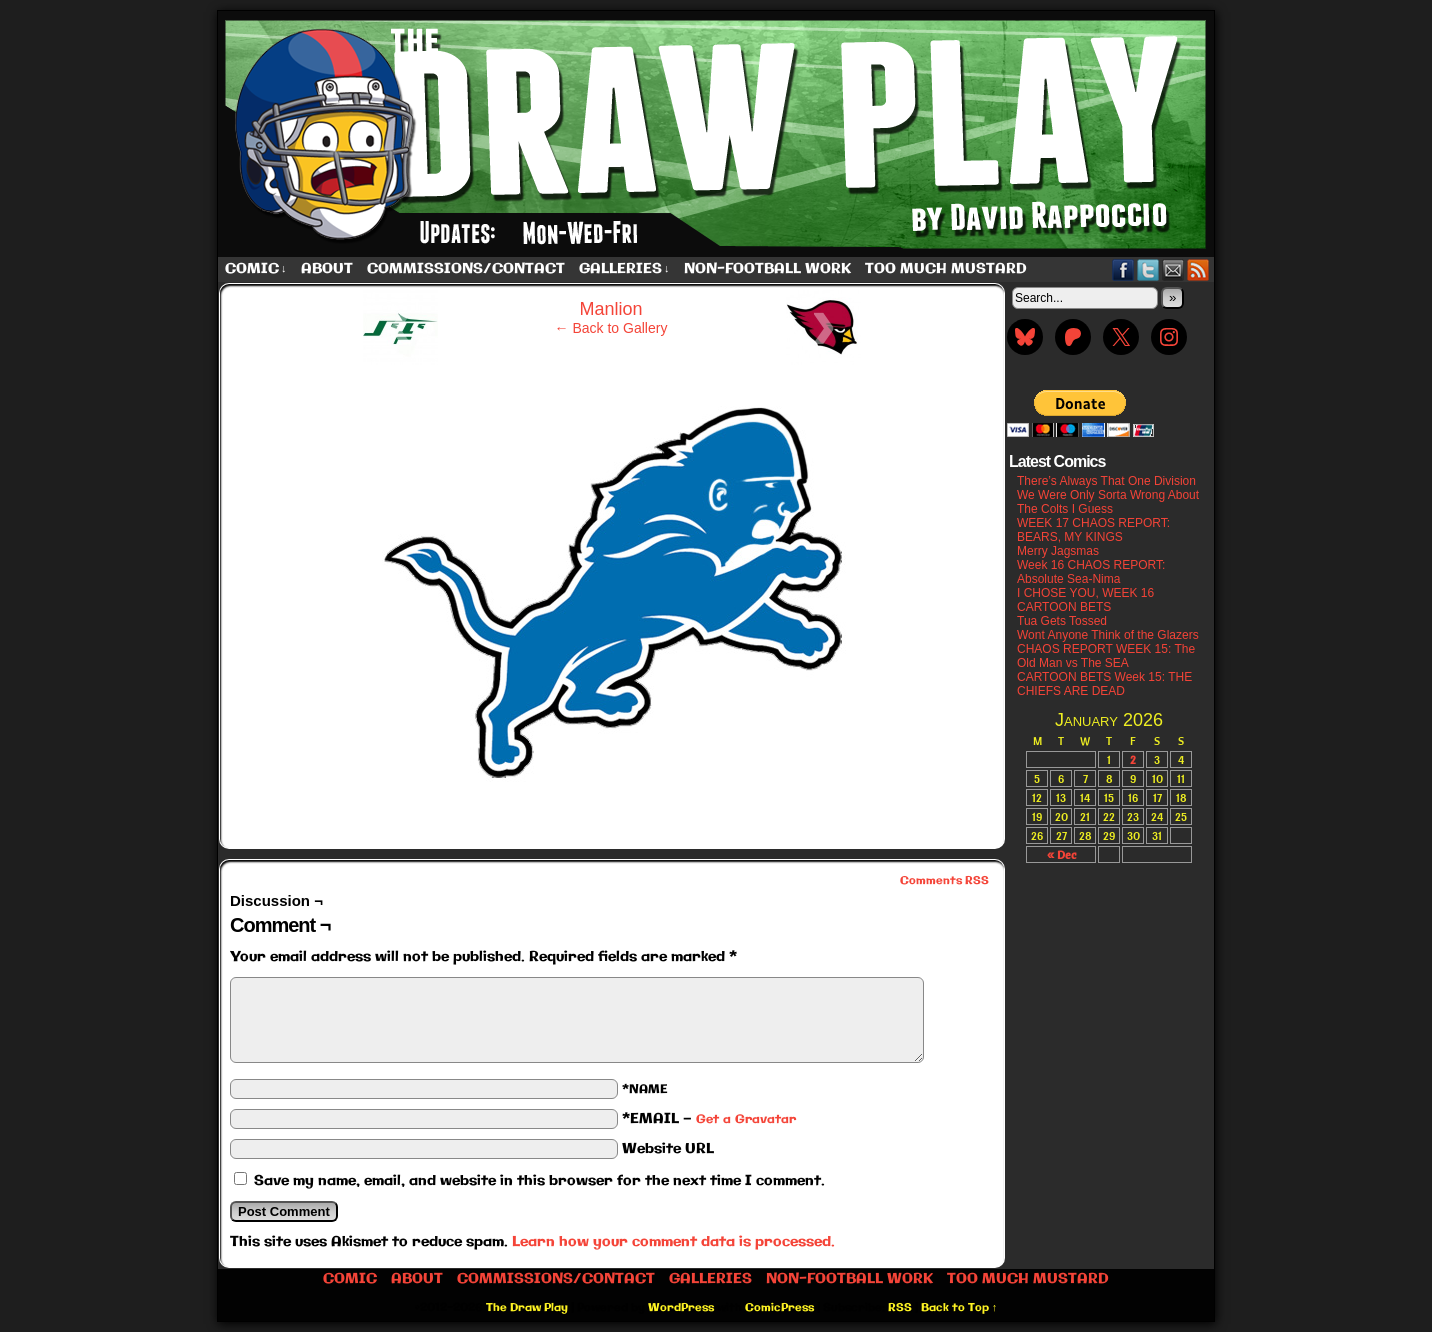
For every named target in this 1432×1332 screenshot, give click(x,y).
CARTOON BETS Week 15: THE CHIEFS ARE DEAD (1104, 684)
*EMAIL (709, 1119)
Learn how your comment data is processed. (673, 1242)
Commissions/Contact (466, 269)
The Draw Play (718, 134)
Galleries (624, 269)
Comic (256, 269)
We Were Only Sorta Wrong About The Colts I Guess (1108, 502)
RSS (1198, 269)
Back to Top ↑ (959, 1308)
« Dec (1061, 854)
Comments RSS (944, 881)
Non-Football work (767, 269)
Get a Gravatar (746, 1119)
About (327, 269)
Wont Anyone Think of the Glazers (1108, 635)
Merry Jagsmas (1058, 551)
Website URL (668, 1149)
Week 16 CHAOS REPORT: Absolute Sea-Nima (1091, 572)
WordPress (681, 1308)
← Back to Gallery (611, 328)
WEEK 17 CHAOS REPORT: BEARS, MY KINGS (1093, 530)
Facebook (1123, 269)
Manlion (610, 309)
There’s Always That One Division (1106, 481)
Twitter (1148, 269)
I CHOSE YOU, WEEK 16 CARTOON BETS (1085, 600)
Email (1173, 269)
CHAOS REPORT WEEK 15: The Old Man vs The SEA (1106, 656)
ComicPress (779, 1308)
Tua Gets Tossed (1062, 621)
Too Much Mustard (946, 269)
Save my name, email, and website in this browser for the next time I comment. (539, 1181)
